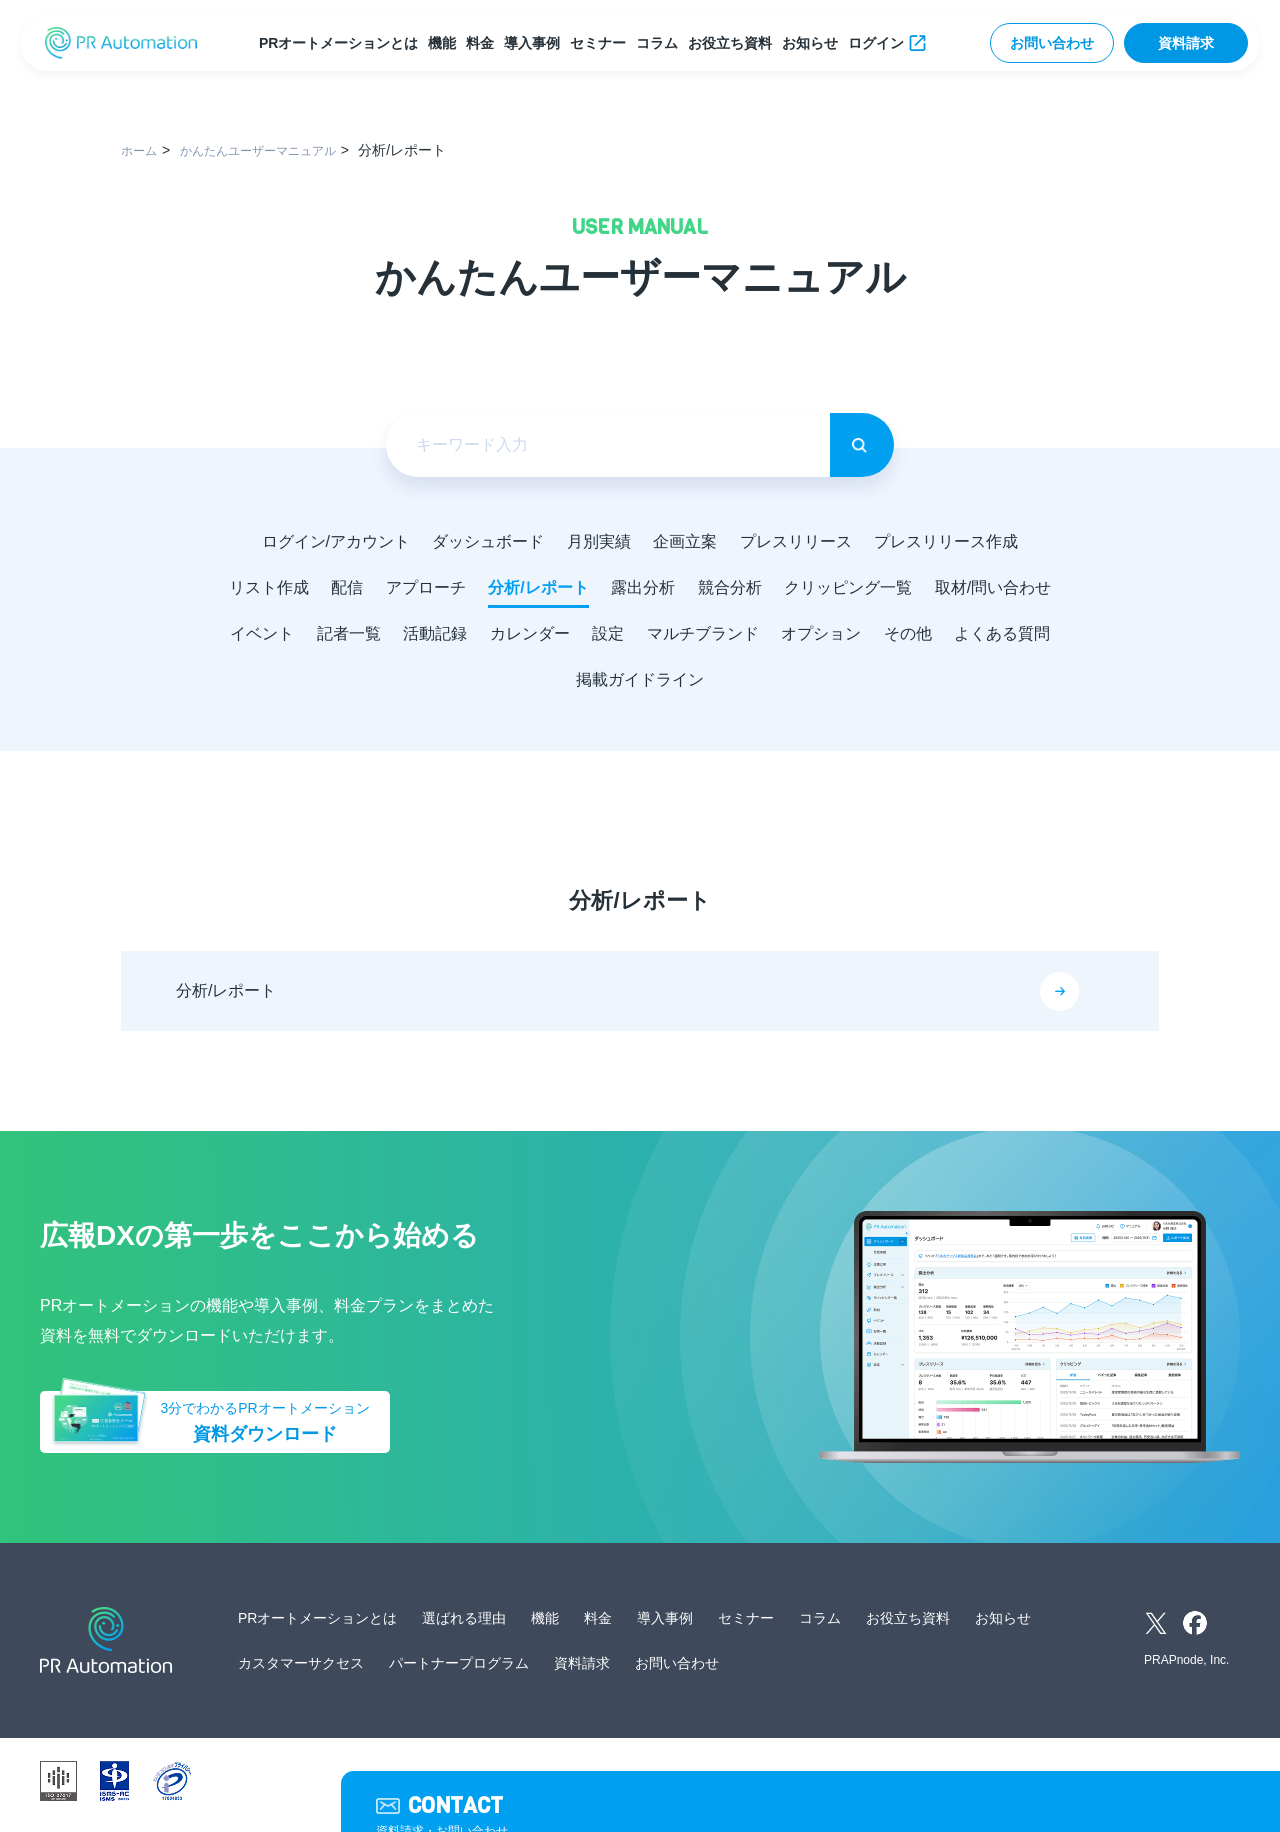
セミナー (602, 43)
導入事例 (536, 43)
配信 (406, 589)
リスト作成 (322, 589)
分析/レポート (608, 589)
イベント (412, 637)
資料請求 (1186, 43)
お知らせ (814, 43)
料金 (484, 43)
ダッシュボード (480, 541)
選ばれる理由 (464, 1626)
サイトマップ (816, 1789)
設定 (780, 637)
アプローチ (490, 589)
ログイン (880, 43)
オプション (1004, 637)
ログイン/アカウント (322, 541)
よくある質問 (600, 685)
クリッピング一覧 (934, 589)
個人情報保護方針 (596, 1789)
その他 (500, 685)
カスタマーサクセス (301, 1671)
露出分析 (718, 589)
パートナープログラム (459, 1671)
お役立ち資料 (734, 43)
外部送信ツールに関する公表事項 (962, 1789)
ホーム (142, 150)
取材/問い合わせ (294, 637)
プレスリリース (804, 541)
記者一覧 (504, 637)
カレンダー (696, 637)
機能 (446, 43)
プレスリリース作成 (960, 541)
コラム (661, 43)
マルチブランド (880, 637)
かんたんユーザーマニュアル (277, 150)
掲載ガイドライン (740, 685)
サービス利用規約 (712, 1789)
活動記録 (596, 637)
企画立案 (688, 541)
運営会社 (504, 1789)
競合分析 (810, 589)
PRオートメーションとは (342, 43)
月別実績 (596, 541)
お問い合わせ (1052, 43)
